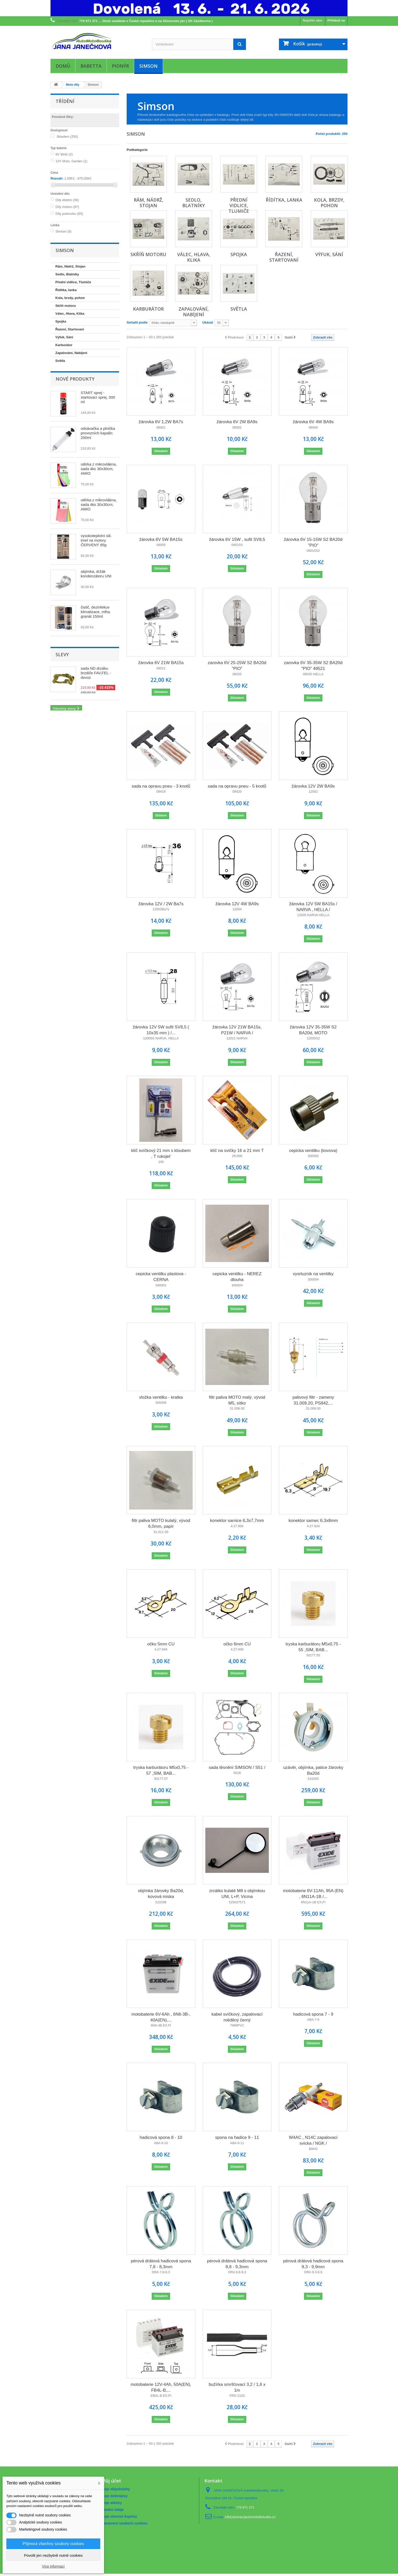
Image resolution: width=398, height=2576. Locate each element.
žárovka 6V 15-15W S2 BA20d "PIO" (313, 542)
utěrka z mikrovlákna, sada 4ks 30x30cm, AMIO (99, 474)
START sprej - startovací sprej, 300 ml (98, 403)
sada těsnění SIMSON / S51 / (237, 1767)
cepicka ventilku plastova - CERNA (161, 1276)
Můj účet (111, 2481)
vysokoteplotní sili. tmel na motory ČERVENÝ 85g (96, 546)
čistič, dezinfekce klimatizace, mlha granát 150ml (95, 617)
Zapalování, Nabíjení (71, 357)
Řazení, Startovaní (69, 333)
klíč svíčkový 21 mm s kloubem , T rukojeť (161, 1153)
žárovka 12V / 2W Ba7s (161, 903)
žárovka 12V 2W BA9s (313, 786)
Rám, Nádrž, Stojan (70, 271)
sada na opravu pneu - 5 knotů (237, 786)
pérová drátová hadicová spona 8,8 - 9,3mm (237, 2264)
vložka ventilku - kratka (161, 1397)
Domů (63, 66)
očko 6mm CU (237, 1644)
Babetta (91, 66)
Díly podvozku (69, 214)
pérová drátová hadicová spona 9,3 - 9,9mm (313, 2264)
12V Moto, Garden (72, 161)
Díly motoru (67, 207)
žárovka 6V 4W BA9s (313, 421)
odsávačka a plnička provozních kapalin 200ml (98, 438)
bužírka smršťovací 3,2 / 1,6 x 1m (237, 2387)
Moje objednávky (115, 2489)
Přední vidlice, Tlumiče (73, 286)
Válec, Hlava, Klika (69, 318)
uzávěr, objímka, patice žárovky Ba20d (313, 1770)
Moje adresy (111, 2503)
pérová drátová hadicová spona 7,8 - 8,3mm (161, 2264)
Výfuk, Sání (64, 341)
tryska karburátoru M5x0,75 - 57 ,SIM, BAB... (160, 1770)
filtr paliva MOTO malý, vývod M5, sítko (237, 1400)
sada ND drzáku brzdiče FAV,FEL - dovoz (96, 687)
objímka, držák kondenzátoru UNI (96, 579)
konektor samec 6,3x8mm (313, 1520)
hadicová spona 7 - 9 (313, 2014)
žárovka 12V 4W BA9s (237, 903)
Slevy (62, 669)
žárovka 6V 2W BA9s (237, 421)
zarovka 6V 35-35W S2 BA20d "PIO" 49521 (313, 665)
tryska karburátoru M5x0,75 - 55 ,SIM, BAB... (313, 1647)
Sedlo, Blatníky (67, 278)
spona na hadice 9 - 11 (237, 2137)
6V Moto (64, 154)
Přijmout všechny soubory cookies (53, 2544)
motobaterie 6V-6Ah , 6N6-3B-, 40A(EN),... (160, 2017)
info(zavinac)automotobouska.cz (250, 2517)
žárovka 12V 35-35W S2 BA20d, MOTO (313, 1030)
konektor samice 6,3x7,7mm (237, 1520)
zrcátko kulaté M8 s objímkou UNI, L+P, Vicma (237, 1893)
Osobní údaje (112, 2510)
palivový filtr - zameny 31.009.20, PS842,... (313, 1400)
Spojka (60, 326)
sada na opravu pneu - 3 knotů (161, 786)
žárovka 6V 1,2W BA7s (161, 421)
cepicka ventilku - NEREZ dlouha (237, 1276)
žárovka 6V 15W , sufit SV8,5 (237, 539)
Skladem (67, 136)
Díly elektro (67, 200)
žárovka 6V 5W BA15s (161, 539)
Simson (148, 66)
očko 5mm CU (161, 1644)
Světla (60, 365)
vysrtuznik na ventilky (313, 1273)
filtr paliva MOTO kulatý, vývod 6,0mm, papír (161, 1523)
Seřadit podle (137, 322)
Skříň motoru (65, 310)
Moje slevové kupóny (119, 2516)
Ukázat (207, 322)
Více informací (53, 2566)
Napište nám (312, 20)
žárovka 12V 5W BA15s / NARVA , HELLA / (313, 906)
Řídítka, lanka (66, 294)
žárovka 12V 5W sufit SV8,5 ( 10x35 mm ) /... (161, 1030)
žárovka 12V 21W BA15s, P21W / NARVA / (237, 1030)
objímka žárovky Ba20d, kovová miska (161, 1893)
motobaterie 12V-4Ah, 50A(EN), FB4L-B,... (160, 2387)
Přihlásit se (336, 20)
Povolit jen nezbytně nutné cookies (53, 2555)
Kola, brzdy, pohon (70, 302)
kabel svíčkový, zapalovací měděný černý (236, 2017)
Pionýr (120, 66)
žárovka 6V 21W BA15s (161, 662)
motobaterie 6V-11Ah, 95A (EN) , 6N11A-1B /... (313, 1893)
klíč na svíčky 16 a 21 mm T (237, 1150)
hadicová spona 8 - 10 (161, 2137)
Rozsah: (57, 178)
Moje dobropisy (114, 2496)
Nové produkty (75, 384)
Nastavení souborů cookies (124, 2523)
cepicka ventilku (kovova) (313, 1150)
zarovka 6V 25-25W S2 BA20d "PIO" (237, 665)
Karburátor (63, 349)
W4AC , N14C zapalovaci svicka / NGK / (313, 2140)
